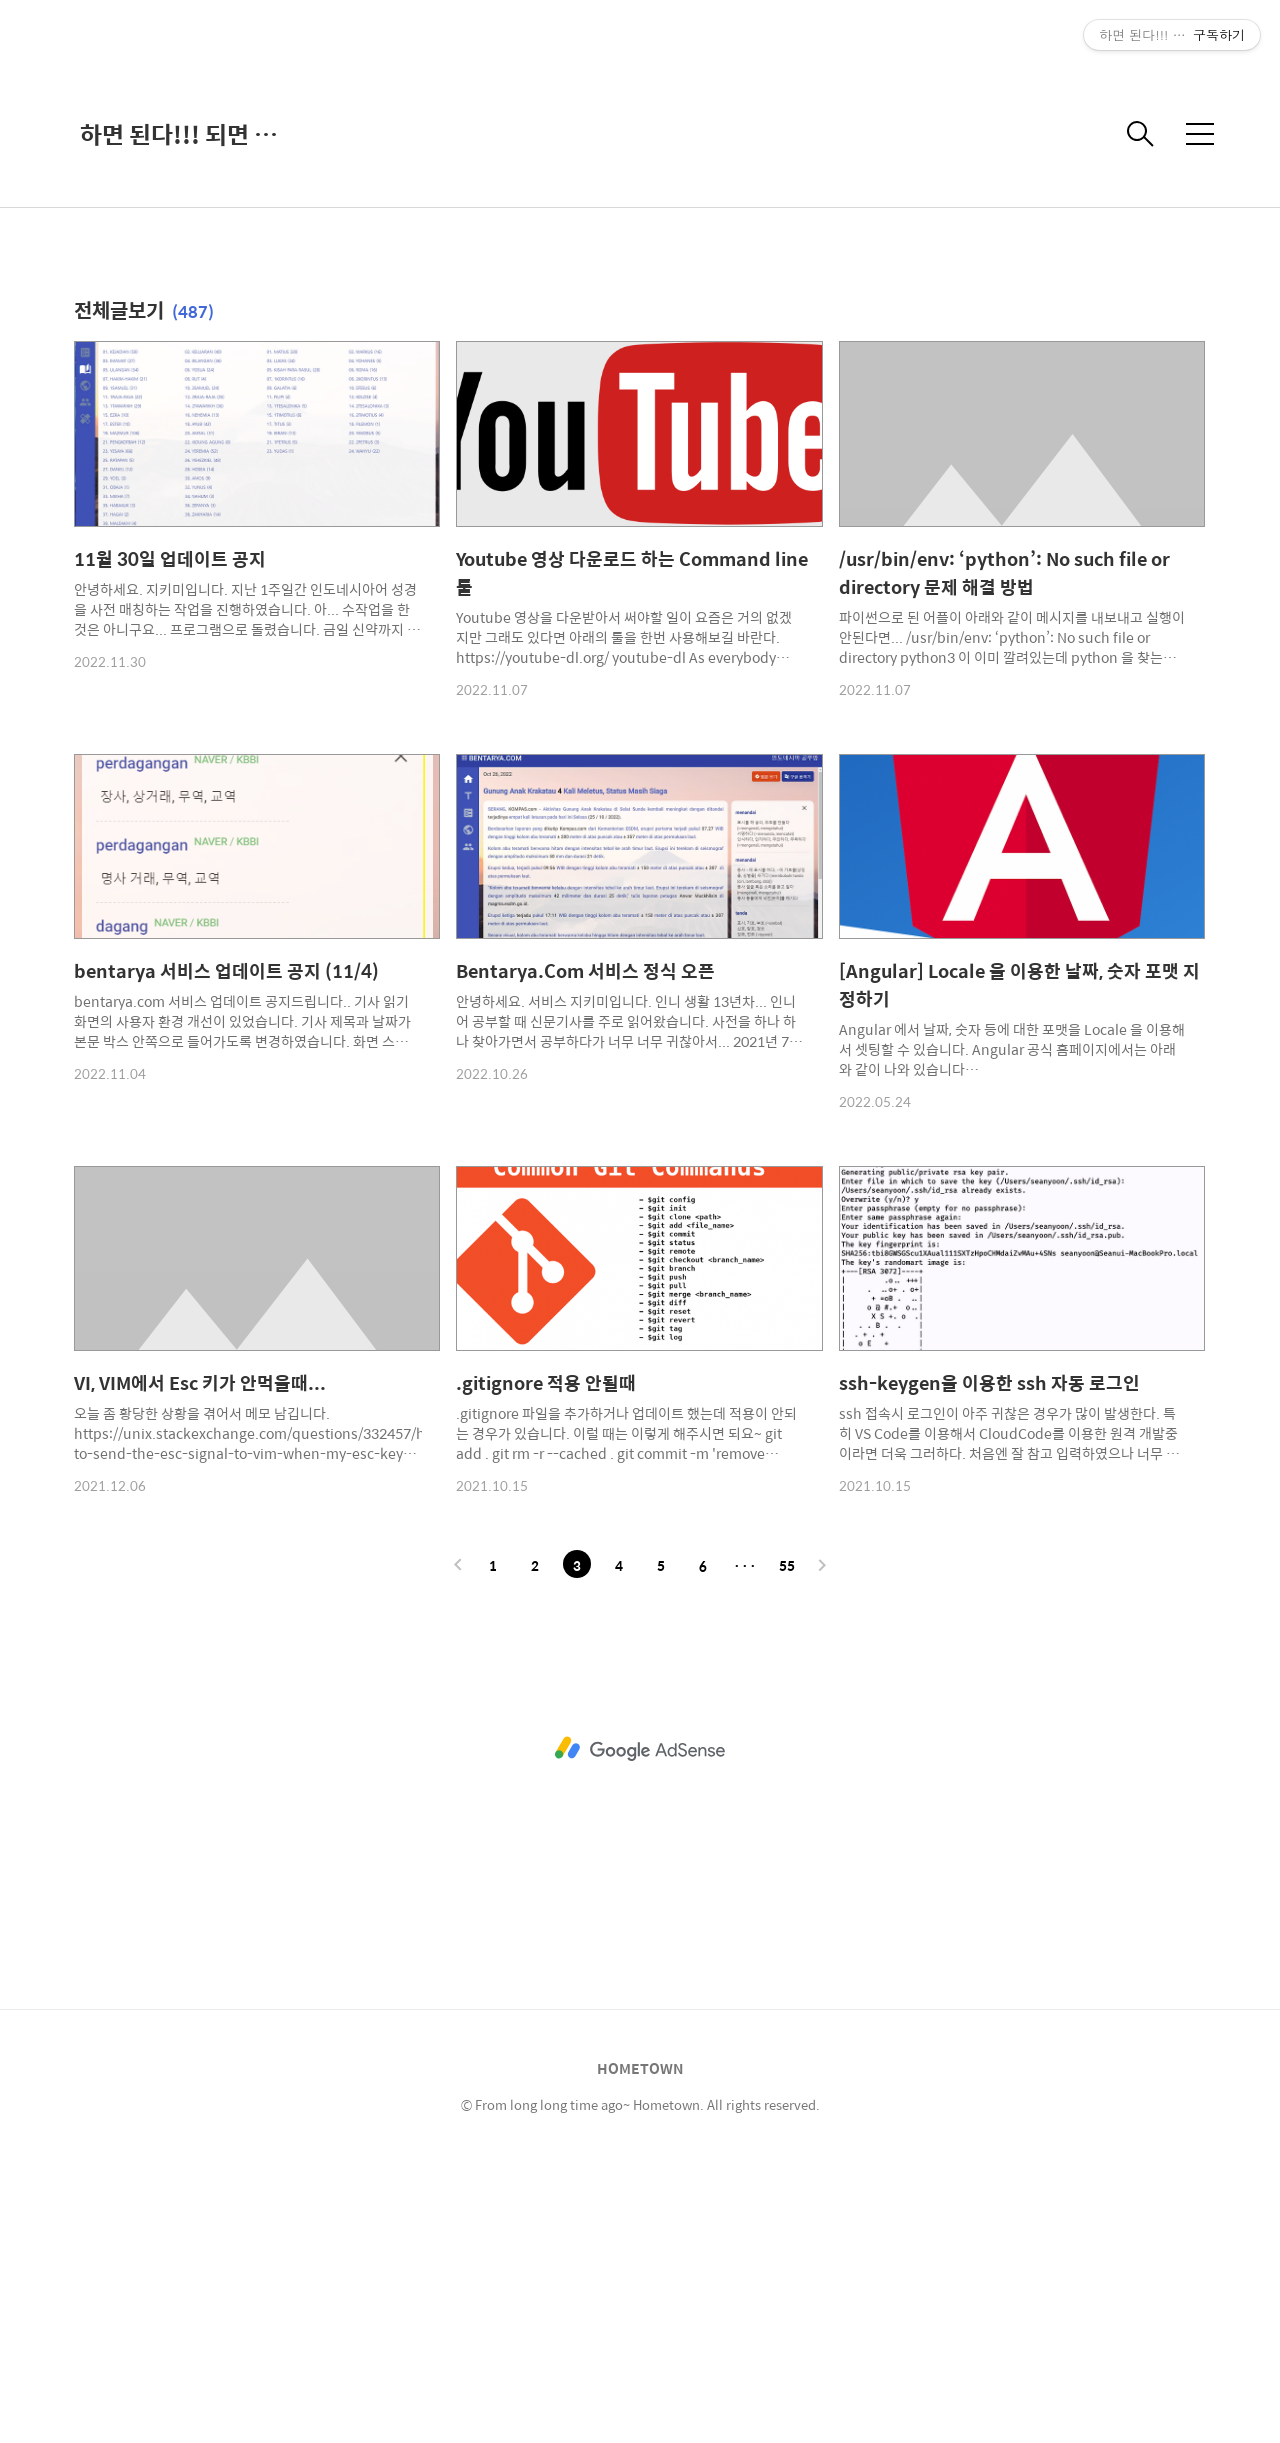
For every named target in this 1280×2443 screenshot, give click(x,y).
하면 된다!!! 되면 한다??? (180, 414)
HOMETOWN (640, 2348)
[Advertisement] (640, 170)
